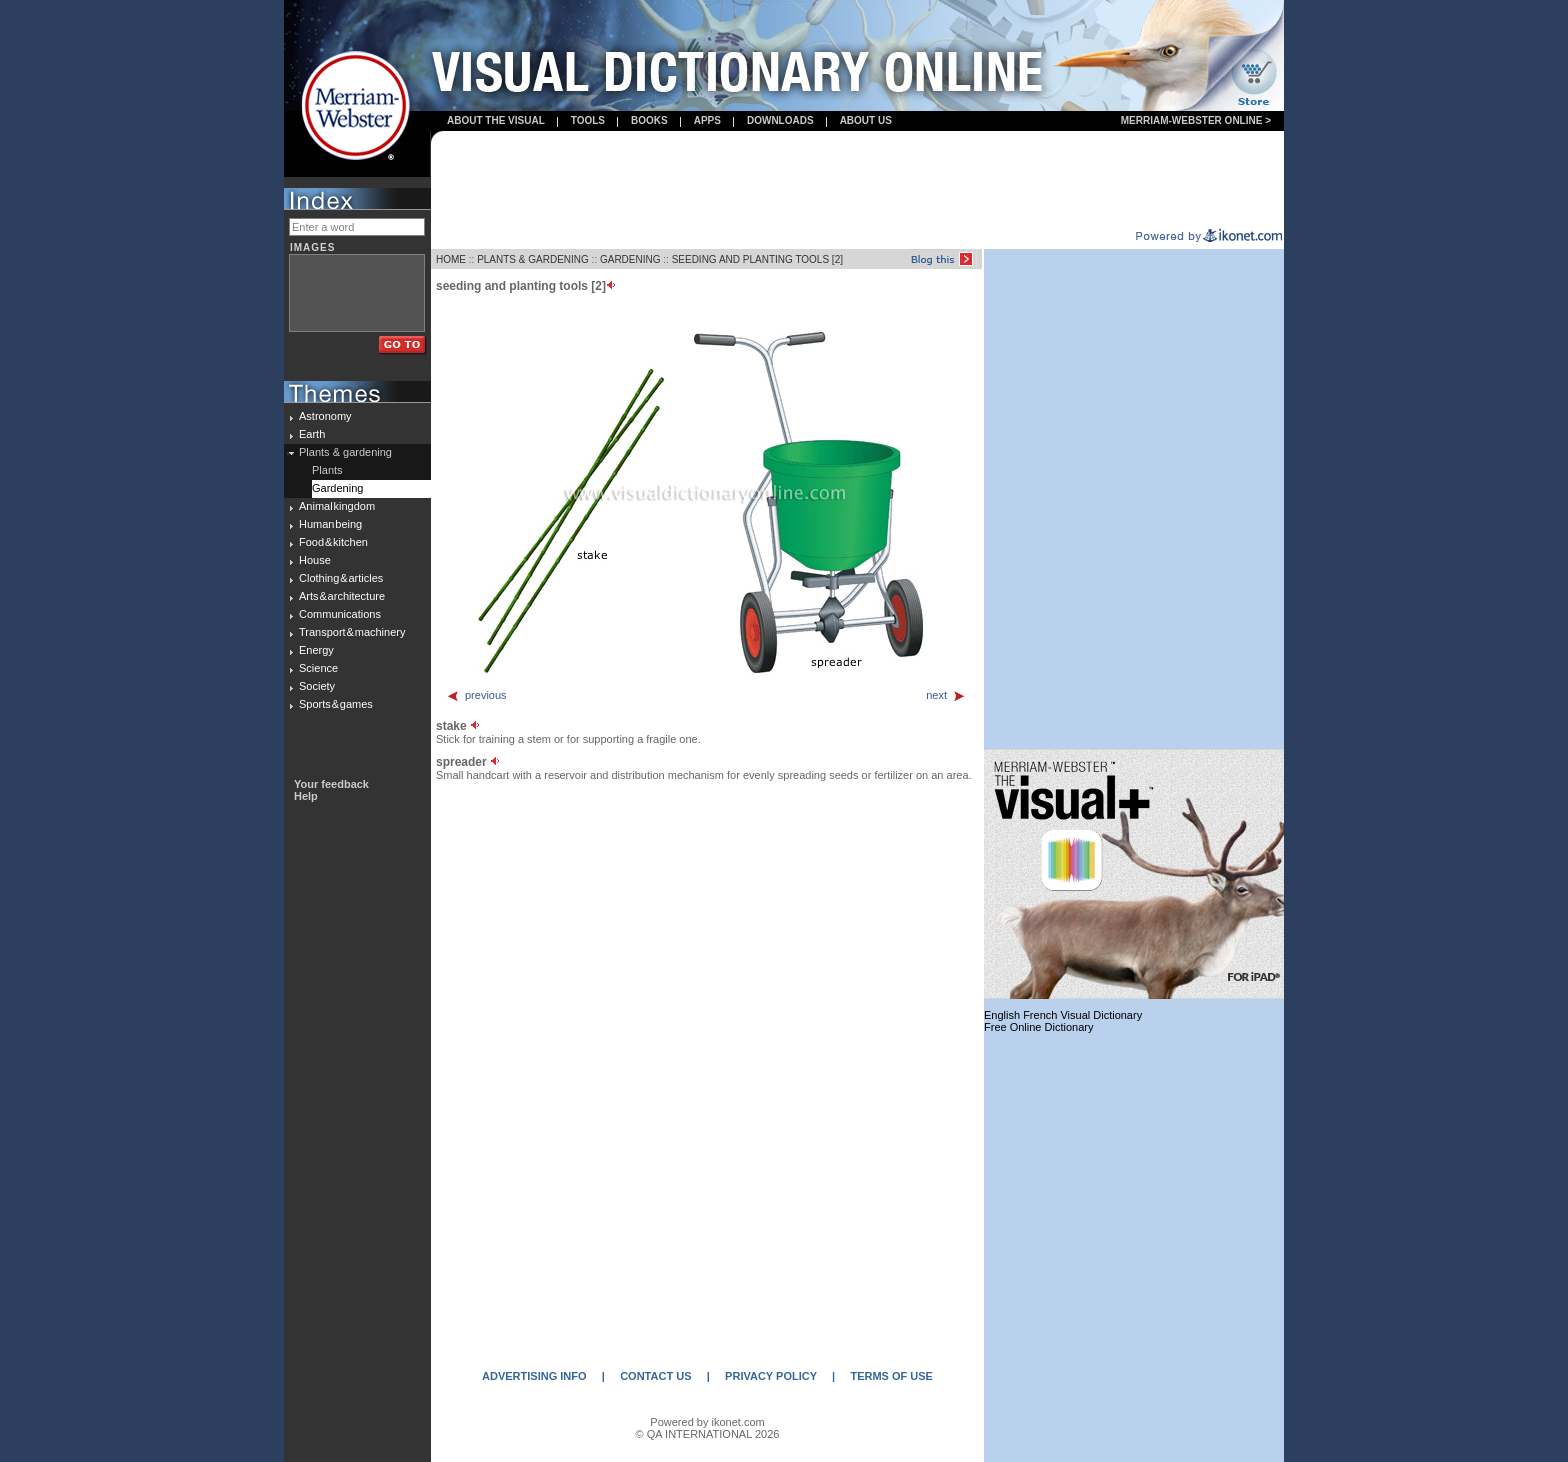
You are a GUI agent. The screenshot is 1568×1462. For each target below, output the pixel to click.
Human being (330, 524)
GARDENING (630, 259)
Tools (588, 120)
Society (317, 686)
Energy (316, 650)
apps (707, 120)
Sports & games (336, 704)
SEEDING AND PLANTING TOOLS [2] (757, 259)
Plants (327, 470)
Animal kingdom (337, 506)
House (315, 560)
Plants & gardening (345, 452)
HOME (451, 259)
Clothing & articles (341, 578)
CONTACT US (655, 1376)
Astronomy (325, 416)
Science (318, 668)
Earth (312, 434)
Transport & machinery (352, 632)
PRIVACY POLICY (771, 1376)
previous (476, 695)
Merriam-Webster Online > (1196, 120)
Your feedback (331, 784)
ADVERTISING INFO (534, 1376)
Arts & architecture (342, 596)
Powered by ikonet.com (707, 1422)
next (946, 695)
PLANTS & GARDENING (533, 259)
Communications (340, 614)
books (649, 120)
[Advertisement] (858, 181)
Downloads (780, 120)
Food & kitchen (333, 542)
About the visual (496, 120)
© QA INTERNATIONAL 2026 (708, 1434)
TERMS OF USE (891, 1376)
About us (866, 120)
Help (306, 796)
